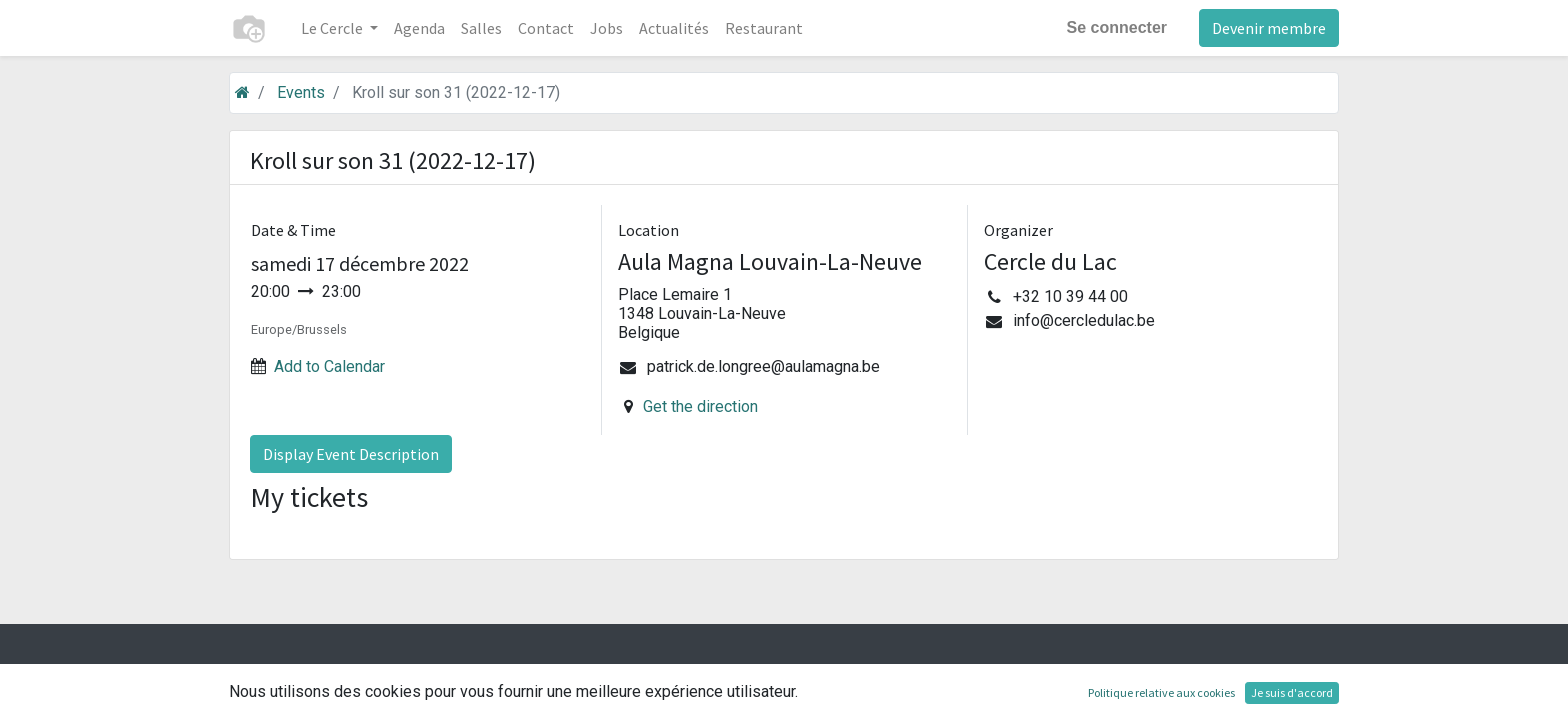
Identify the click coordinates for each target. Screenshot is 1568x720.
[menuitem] (419, 28)
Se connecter (1117, 27)
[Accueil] (242, 92)
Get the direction (700, 406)
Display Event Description (351, 454)
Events (301, 92)
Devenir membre (1269, 28)
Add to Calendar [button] (329, 366)
